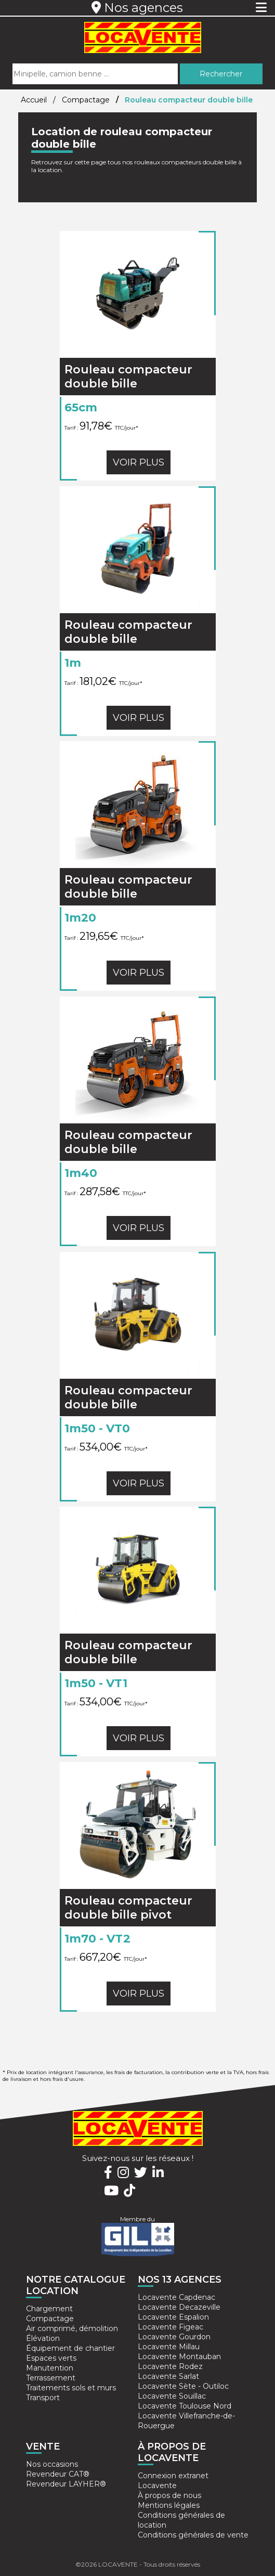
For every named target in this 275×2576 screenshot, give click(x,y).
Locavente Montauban (179, 2356)
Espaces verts (51, 2358)
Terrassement (50, 2378)
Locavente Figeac (170, 2327)
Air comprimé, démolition (72, 2328)
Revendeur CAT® (57, 2474)
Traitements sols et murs (71, 2387)
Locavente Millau (169, 2346)
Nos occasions (52, 2464)
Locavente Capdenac (176, 2297)
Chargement (49, 2308)
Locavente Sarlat (168, 2376)
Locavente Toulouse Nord (184, 2406)
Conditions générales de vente (193, 2535)
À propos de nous (169, 2495)
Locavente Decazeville (179, 2307)
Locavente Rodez (170, 2366)
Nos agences (137, 7)
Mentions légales (169, 2505)
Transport (43, 2397)
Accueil (34, 100)
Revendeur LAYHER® (66, 2484)
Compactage (87, 100)
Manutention (49, 2368)
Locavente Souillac (172, 2396)
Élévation (43, 2338)
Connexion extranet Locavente (173, 2480)
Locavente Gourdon (174, 2336)
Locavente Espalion (173, 2317)
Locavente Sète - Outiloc (183, 2386)
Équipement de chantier (70, 2348)
